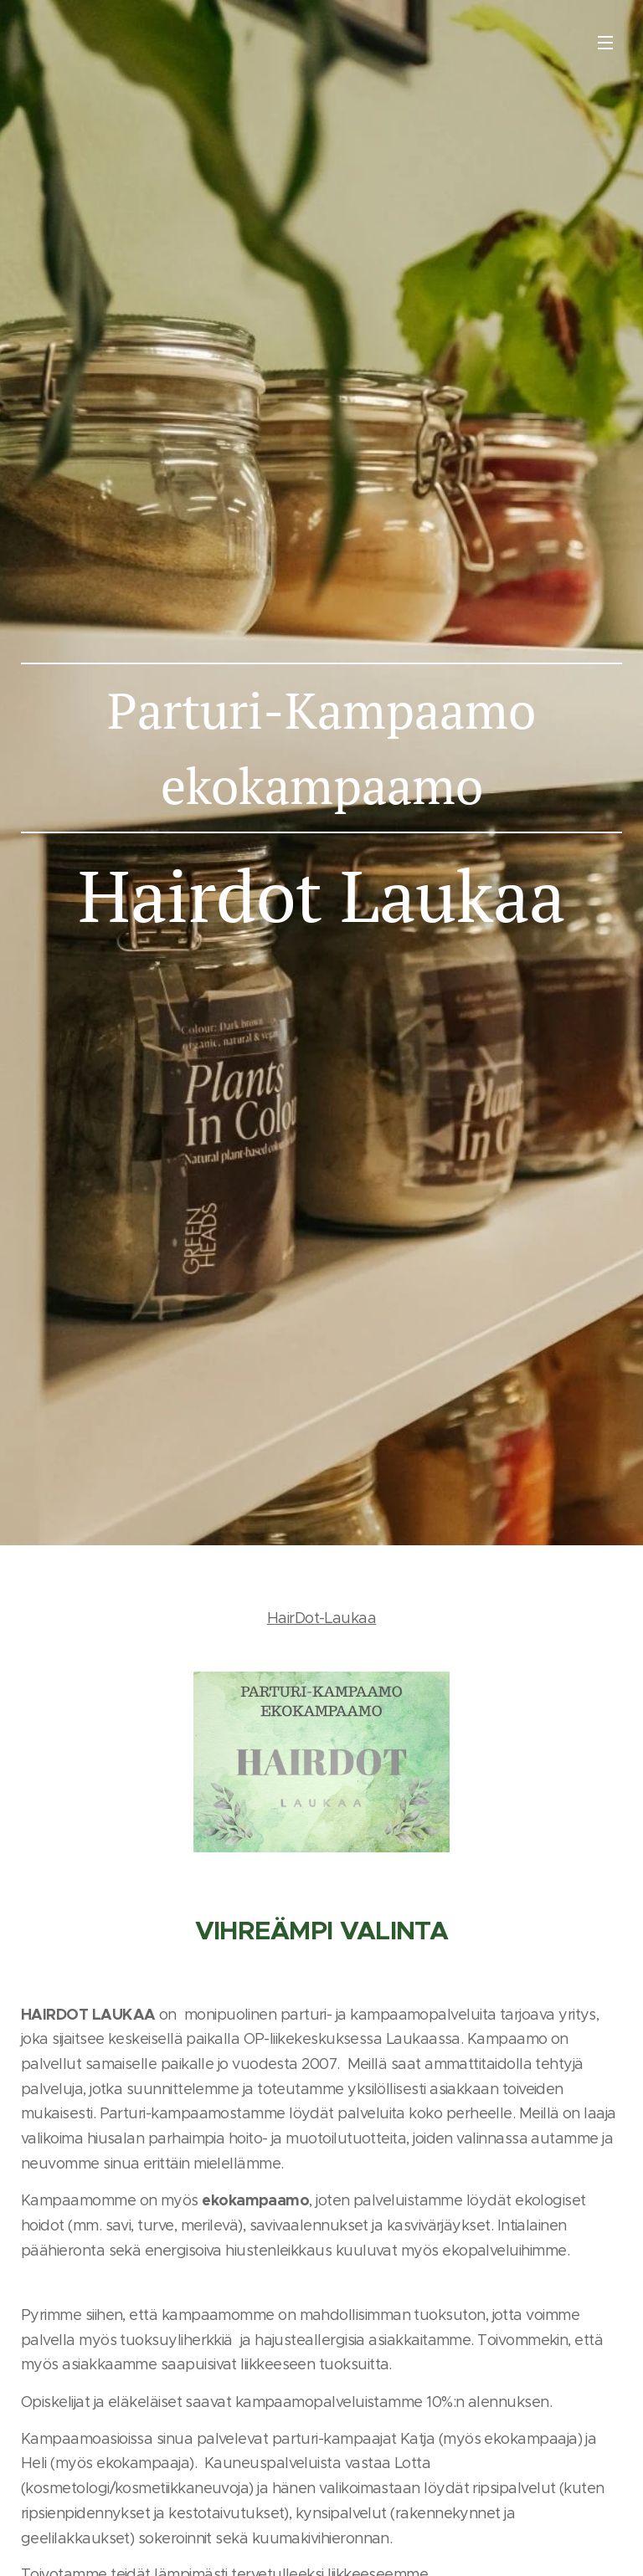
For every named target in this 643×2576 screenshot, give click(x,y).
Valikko (605, 43)
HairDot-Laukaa (321, 1618)
